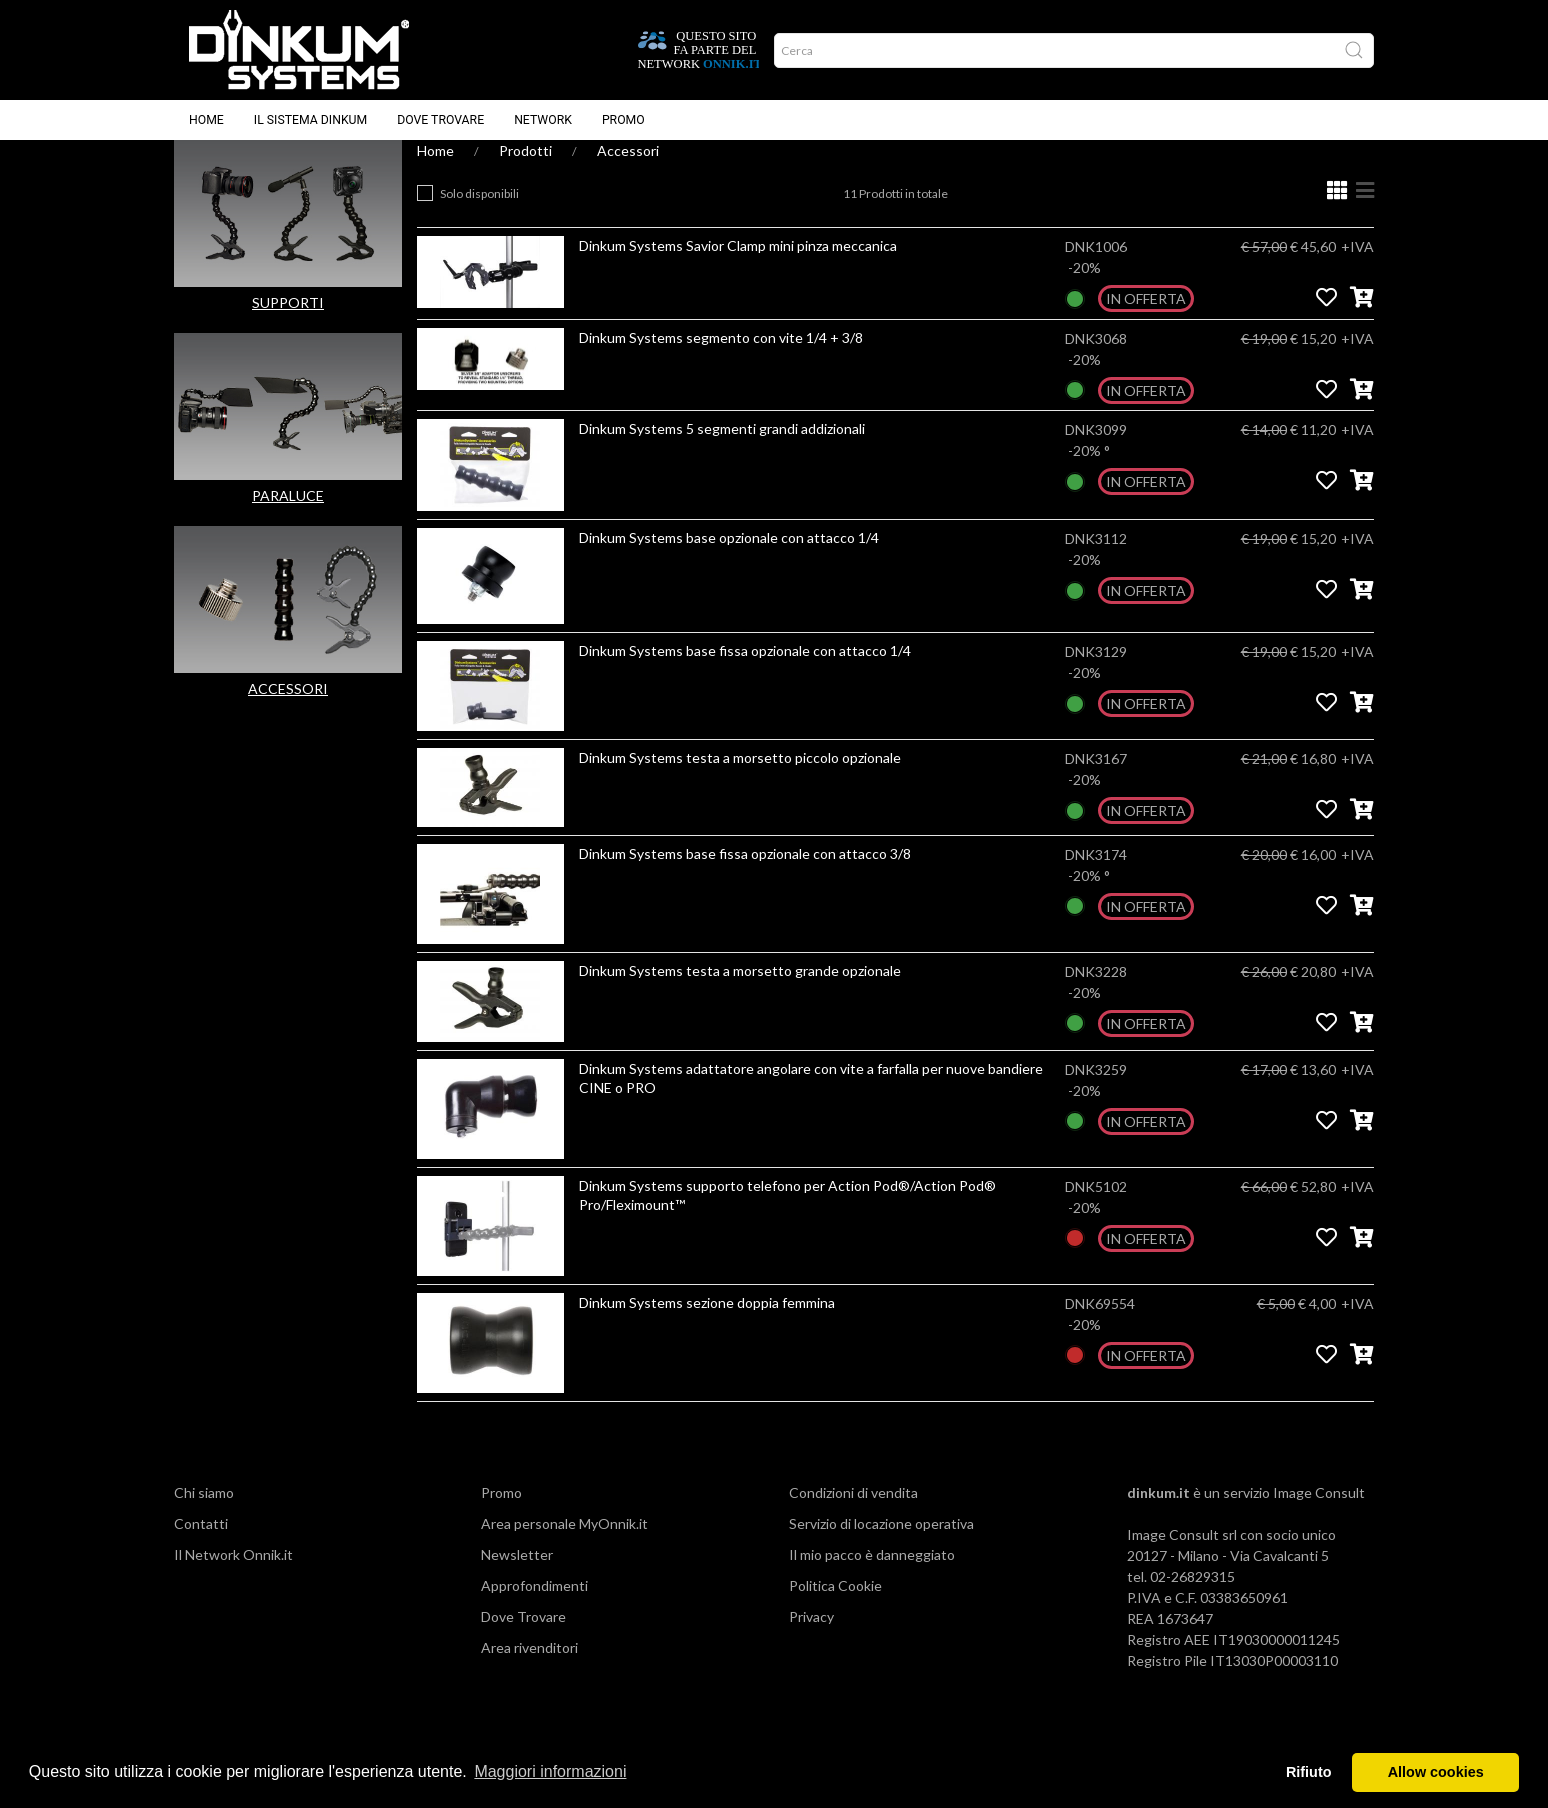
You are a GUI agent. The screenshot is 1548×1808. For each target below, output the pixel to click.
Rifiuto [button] (1309, 1772)
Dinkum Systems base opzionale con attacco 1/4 (729, 557)
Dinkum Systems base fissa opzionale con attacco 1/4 (745, 670)
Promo (623, 120)
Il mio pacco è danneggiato (872, 1574)
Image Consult (1319, 1512)
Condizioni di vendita (853, 1512)
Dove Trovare (523, 1636)
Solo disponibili (479, 213)
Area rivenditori (529, 1667)
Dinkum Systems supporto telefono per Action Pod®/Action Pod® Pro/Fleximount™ (787, 1215)
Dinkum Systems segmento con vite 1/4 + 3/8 (721, 357)
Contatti (201, 1543)
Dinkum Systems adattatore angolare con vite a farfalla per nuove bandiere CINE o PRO (811, 1098)
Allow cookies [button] (1436, 1772)
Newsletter (517, 1574)
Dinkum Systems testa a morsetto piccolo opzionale (740, 777)
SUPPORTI (288, 322)
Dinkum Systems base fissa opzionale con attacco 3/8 (745, 873)
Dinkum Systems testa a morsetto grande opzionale (740, 990)
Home (206, 120)
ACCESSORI (288, 708)
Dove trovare (440, 120)
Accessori (628, 170)
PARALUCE (288, 515)
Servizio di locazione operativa (881, 1543)
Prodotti (525, 170)
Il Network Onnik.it (233, 1574)
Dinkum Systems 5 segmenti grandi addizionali (722, 448)
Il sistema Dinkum (310, 120)
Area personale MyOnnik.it (564, 1543)
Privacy (811, 1636)
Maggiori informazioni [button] (550, 1771)
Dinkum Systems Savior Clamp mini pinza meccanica (738, 265)
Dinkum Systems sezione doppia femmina (707, 1322)
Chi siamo (204, 1512)
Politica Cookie (835, 1605)
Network (543, 120)
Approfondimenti (534, 1605)
